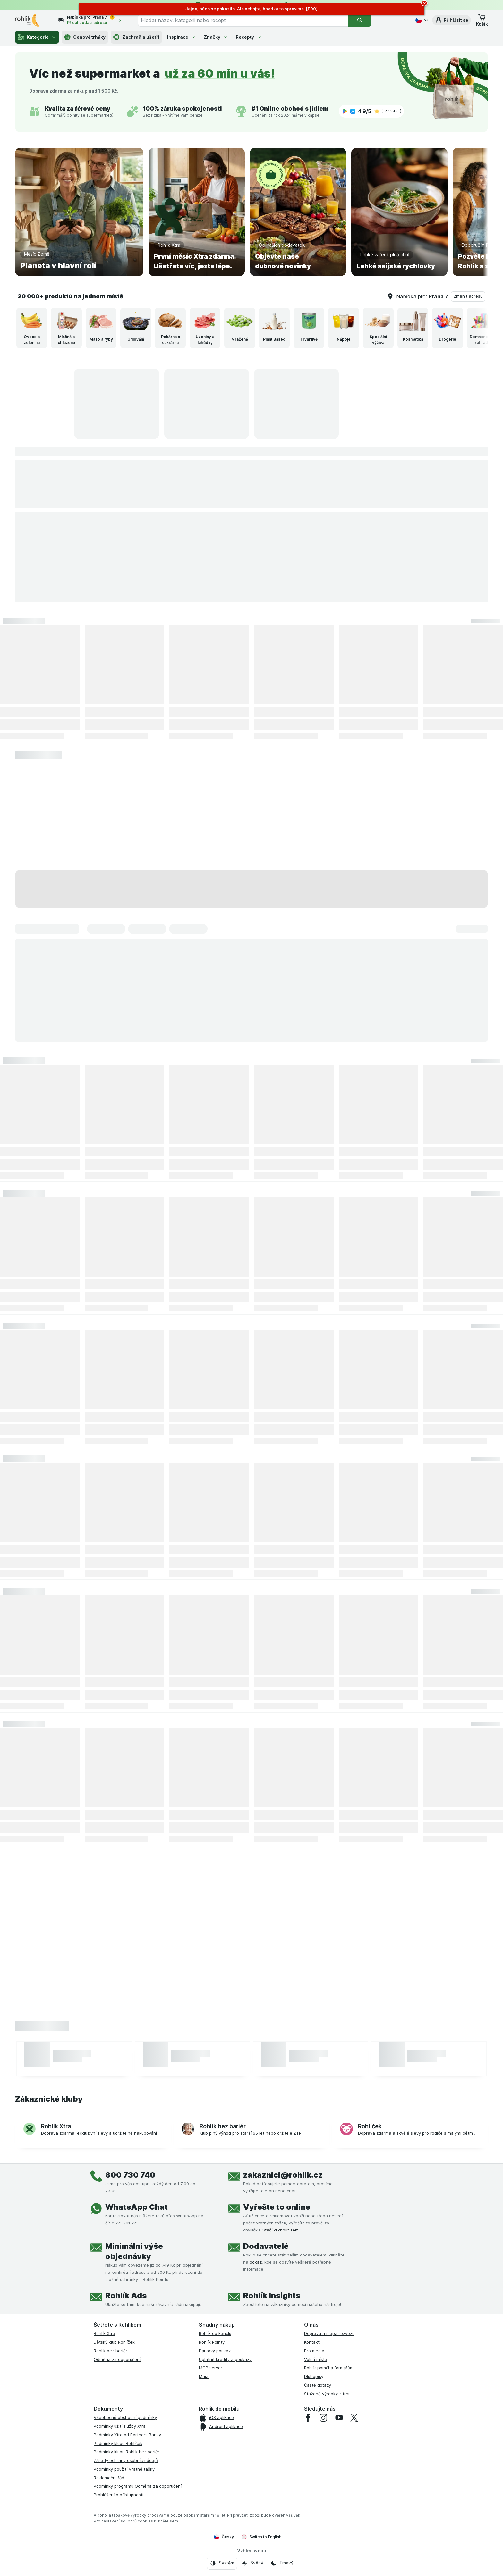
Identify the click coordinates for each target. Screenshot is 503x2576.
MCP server (210, 2367)
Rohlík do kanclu (215, 2333)
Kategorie (37, 37)
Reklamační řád (109, 2477)
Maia (204, 2376)
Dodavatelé (266, 2246)
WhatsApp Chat (136, 2207)
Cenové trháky (85, 37)
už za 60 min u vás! (220, 73)
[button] (451, 20)
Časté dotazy (317, 2385)
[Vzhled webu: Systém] (222, 2563)
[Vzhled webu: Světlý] (252, 2563)
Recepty (249, 37)
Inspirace (181, 37)
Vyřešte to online (276, 2207)
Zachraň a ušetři (136, 37)
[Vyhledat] (359, 20)
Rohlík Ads (126, 2295)
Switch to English (262, 2536)
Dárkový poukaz (215, 2350)
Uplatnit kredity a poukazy (225, 2359)
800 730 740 (130, 2175)
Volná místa (315, 2359)
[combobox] (243, 20)
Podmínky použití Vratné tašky (124, 2469)
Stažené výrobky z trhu (327, 2393)
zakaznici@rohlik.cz (283, 2175)
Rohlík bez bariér (110, 2350)
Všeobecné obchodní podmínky (125, 2417)
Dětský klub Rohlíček (114, 2342)
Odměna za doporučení (117, 2359)
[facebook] (308, 2418)
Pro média (314, 2350)
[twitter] (354, 2418)
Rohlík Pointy (212, 2342)
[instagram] (323, 2418)
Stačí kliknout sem (280, 2229)
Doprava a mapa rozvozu (329, 2333)
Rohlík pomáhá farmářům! (329, 2367)
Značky (216, 37)
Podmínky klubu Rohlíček (118, 2443)
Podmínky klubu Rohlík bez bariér (126, 2451)
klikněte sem (166, 2521)
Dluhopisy (313, 2376)
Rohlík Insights (271, 2295)
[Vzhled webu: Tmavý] (282, 2563)
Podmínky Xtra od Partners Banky (127, 2434)
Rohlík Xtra (104, 2333)
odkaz (256, 2261)
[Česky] (421, 20)
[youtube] (339, 2418)
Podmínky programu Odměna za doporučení (138, 2486)
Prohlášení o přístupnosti (118, 2494)
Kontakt (312, 2342)
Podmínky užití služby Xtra (120, 2426)
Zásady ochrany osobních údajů (126, 2460)
